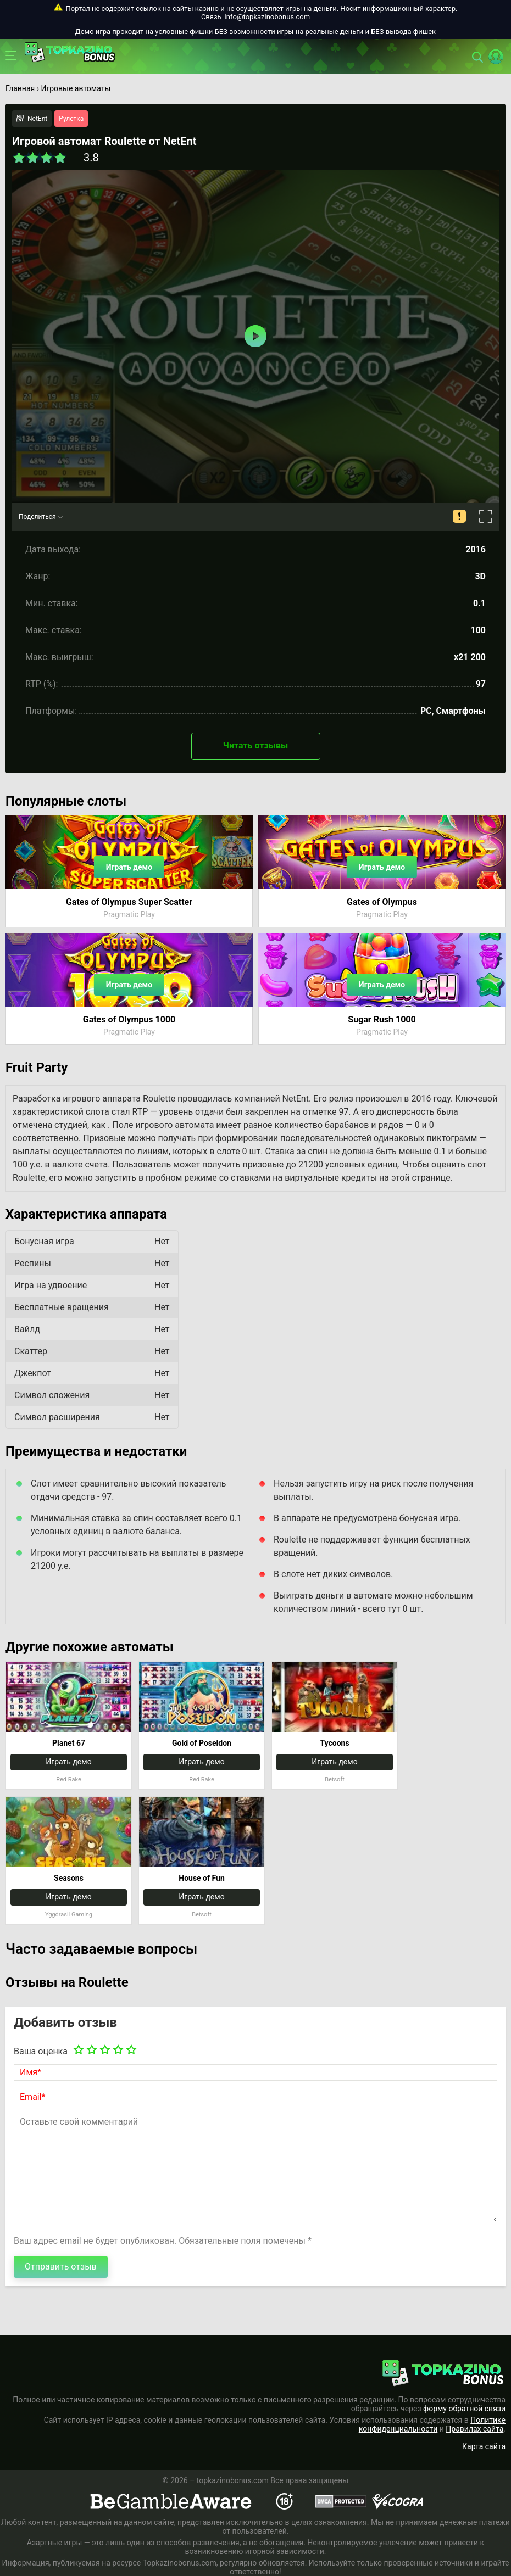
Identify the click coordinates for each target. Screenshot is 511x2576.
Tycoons (334, 1743)
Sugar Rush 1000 (381, 1019)
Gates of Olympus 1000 (129, 1019)
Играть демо (129, 867)
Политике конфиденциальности (432, 2424)
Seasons (69, 1878)
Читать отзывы (255, 745)
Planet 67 (68, 1743)
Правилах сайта (474, 2428)
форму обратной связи (464, 2408)
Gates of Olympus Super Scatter (129, 902)
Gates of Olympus (382, 902)
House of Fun (201, 1878)
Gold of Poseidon (201, 1743)
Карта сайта (484, 2446)
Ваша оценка (41, 2051)
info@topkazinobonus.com (267, 17)
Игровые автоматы (75, 88)
